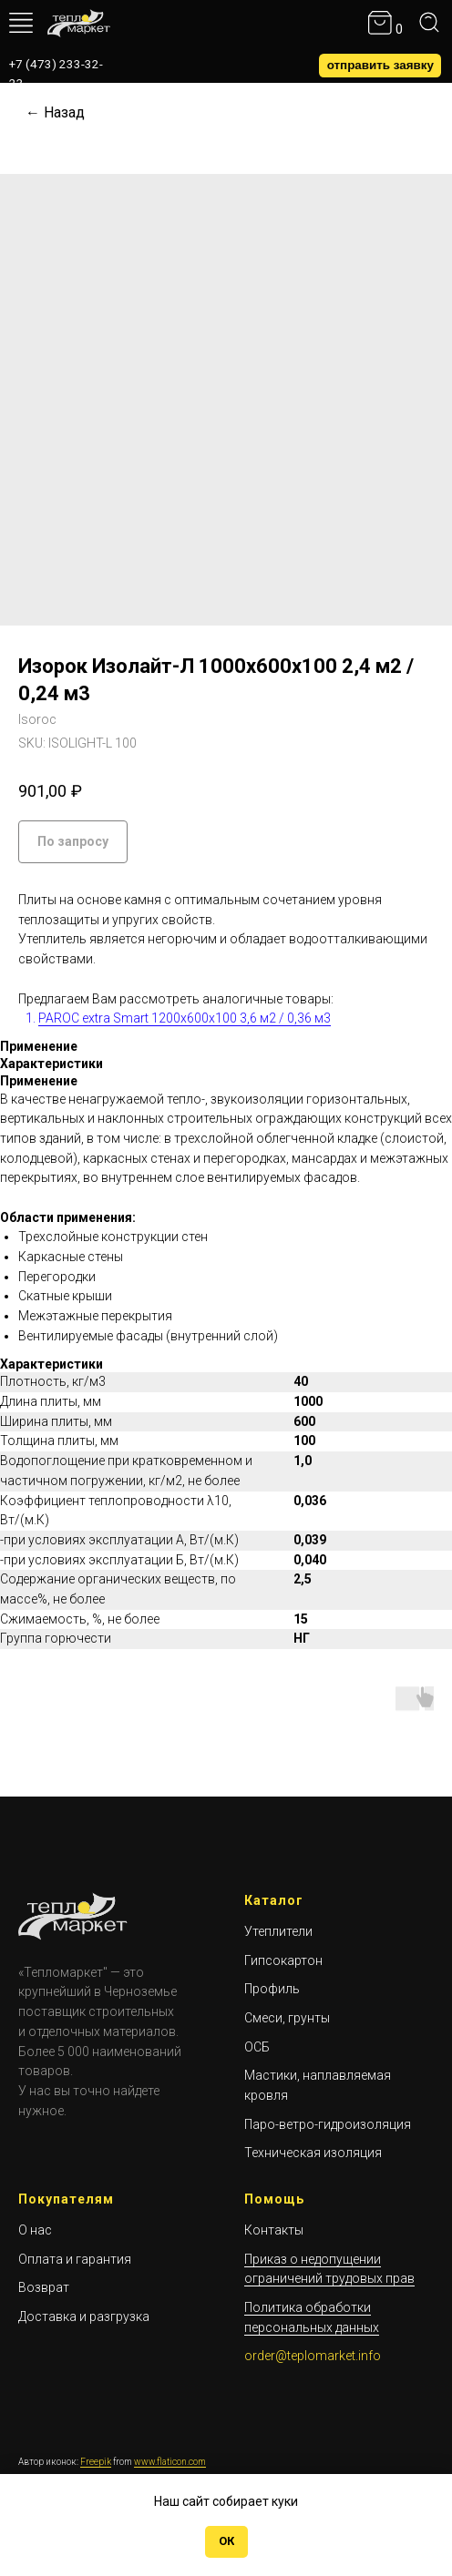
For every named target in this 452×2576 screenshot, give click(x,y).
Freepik (95, 2462)
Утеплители (278, 1931)
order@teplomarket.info (312, 2355)
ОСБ (257, 2047)
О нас (35, 2230)
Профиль (272, 1988)
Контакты (273, 2230)
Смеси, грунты (287, 2018)
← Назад (55, 112)
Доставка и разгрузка (83, 2316)
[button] (380, 65)
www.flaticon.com (170, 2462)
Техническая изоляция (313, 2152)
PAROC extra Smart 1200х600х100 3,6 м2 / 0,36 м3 (184, 1018)
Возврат (43, 2287)
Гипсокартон (283, 1960)
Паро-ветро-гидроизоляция (327, 2124)
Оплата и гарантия (74, 2259)
